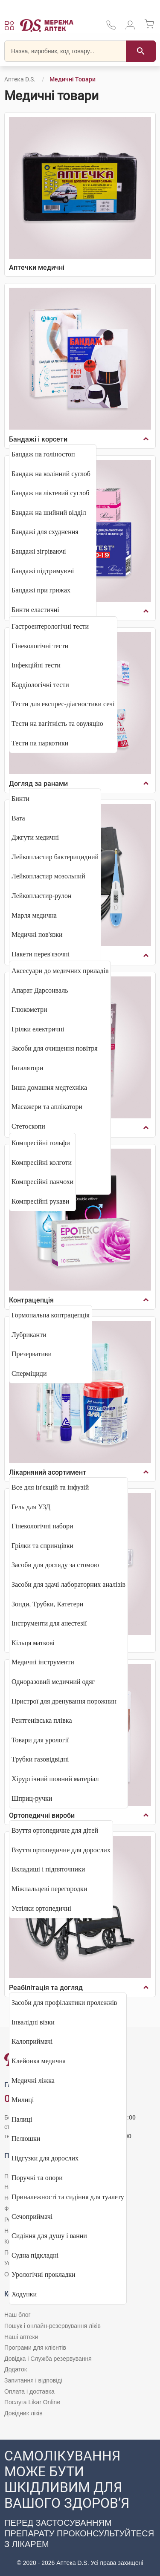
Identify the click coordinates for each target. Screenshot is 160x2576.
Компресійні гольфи (41, 1142)
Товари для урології (40, 1740)
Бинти (20, 798)
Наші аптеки (21, 2336)
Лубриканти (29, 1334)
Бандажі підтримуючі (43, 571)
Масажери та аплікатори (47, 1106)
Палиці (22, 2119)
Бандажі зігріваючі (39, 551)
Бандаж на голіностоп (43, 454)
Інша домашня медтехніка (49, 1087)
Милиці (23, 2099)
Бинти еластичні (35, 609)
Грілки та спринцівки (42, 1545)
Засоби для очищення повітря (55, 1048)
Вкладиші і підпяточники (48, 1869)
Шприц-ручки (32, 1798)
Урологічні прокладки (44, 2274)
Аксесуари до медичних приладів (60, 970)
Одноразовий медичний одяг (53, 1681)
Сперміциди (29, 1373)
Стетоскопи (28, 1126)
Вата (18, 818)
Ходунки (24, 2294)
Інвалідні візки (33, 2022)
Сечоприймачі (32, 2216)
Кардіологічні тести (40, 684)
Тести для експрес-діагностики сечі (63, 704)
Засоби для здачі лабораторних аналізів (68, 1584)
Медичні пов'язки (37, 934)
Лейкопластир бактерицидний (55, 857)
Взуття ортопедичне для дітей (55, 1830)
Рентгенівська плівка (42, 1720)
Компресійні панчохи (42, 1181)
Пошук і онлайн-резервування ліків (52, 2325)
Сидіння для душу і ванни (49, 2235)
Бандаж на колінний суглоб (51, 473)
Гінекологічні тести (40, 646)
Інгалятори (27, 1067)
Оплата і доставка (29, 2391)
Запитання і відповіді (33, 2380)
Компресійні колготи (42, 1162)
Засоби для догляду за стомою (55, 1564)
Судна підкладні (35, 2255)
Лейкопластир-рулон (42, 895)
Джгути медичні (35, 837)
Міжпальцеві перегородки (49, 1888)
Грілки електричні (38, 1029)
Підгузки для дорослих (45, 2158)
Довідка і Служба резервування (48, 2358)
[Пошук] (141, 51)
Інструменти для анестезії (49, 1623)
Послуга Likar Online (32, 2402)
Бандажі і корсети (38, 439)
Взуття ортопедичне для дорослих (61, 1850)
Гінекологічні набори (42, 1526)
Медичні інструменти (43, 1662)
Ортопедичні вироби (42, 1815)
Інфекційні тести (36, 665)
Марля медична (34, 915)
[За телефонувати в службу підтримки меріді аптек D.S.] (111, 28)
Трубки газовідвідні (40, 1759)
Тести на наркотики (40, 743)
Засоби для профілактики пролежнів (64, 2002)
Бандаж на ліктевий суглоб (50, 493)
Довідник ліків (23, 2413)
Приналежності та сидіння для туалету (68, 2197)
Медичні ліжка (33, 2080)
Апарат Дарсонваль (40, 990)
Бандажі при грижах (41, 590)
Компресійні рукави (40, 1201)
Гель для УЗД (31, 1506)
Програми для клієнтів (35, 2347)
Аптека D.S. (19, 79)
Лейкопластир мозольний (48, 876)
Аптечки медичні (36, 267)
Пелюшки (26, 2138)
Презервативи (32, 1353)
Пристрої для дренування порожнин (64, 1701)
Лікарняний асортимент (47, 1472)
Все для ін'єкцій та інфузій (50, 1487)
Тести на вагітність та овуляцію (57, 723)
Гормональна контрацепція (51, 1315)
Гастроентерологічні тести (50, 626)
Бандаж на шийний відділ (49, 512)
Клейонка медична (39, 2061)
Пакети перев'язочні (41, 954)
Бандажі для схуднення (45, 531)
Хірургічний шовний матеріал (55, 1778)
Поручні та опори (37, 2177)
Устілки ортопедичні (41, 1908)
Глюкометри (29, 1009)
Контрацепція (31, 1300)
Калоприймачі (32, 2041)
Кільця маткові (33, 1642)
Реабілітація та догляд (46, 1988)
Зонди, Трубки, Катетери (47, 1604)
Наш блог (17, 2314)
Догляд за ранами (38, 784)
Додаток (15, 2369)
